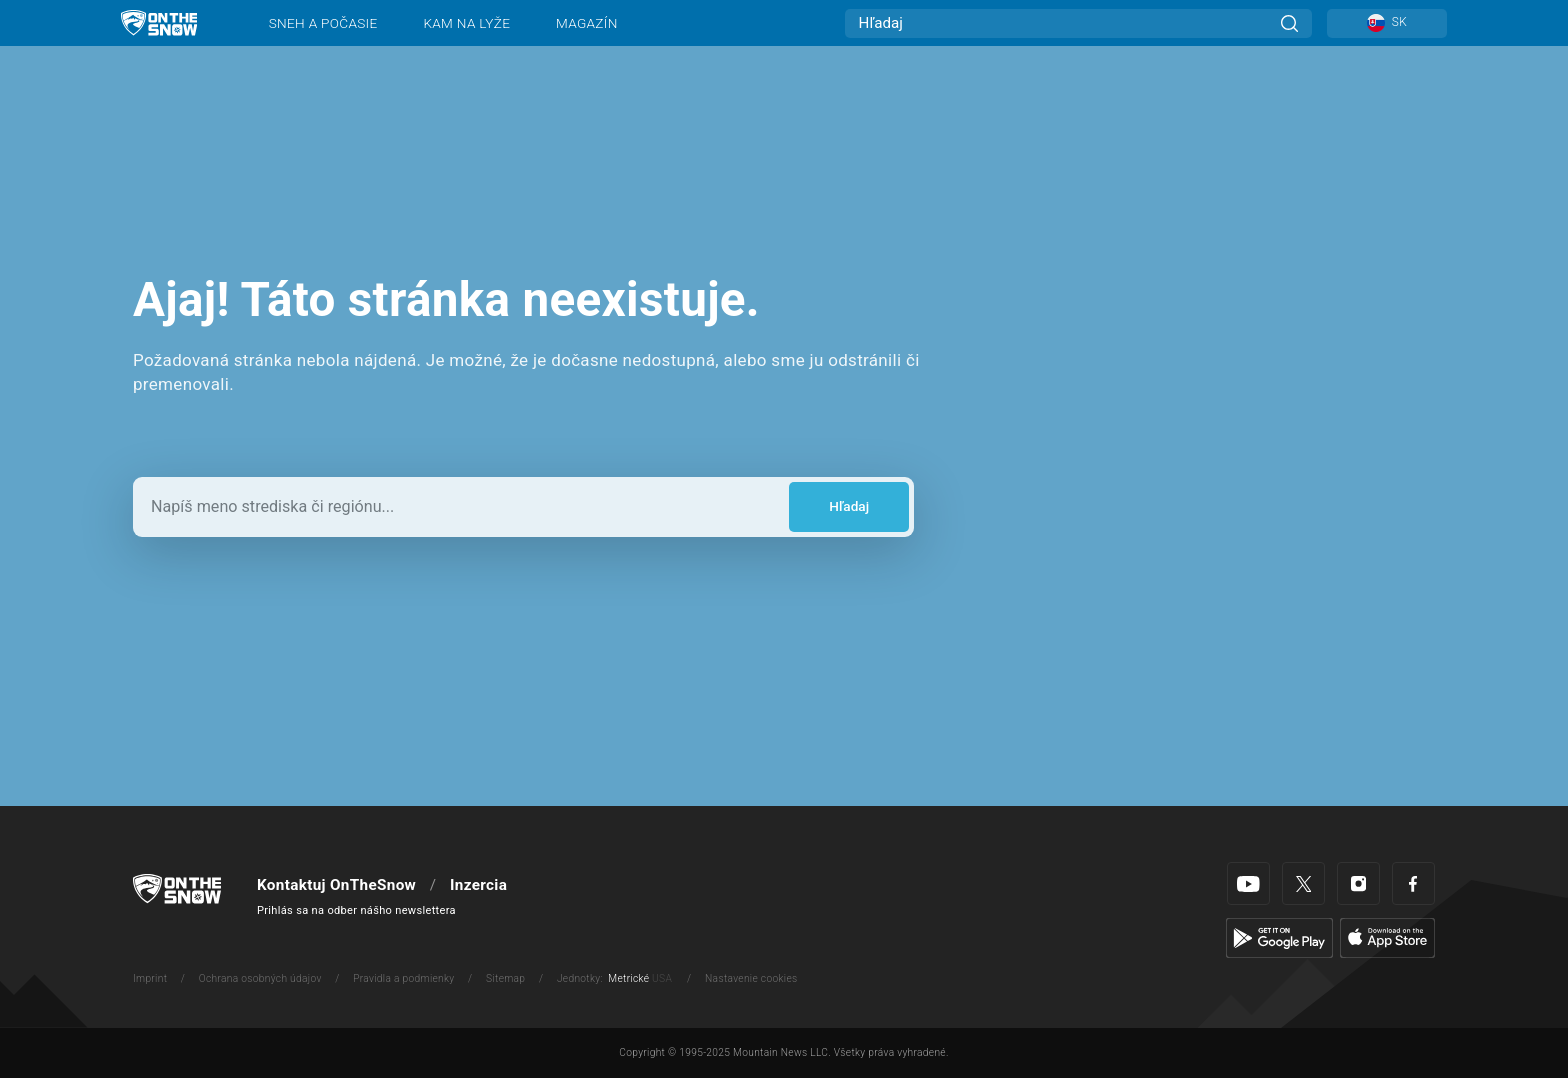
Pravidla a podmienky (403, 978)
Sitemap (505, 978)
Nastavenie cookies (751, 978)
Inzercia (478, 885)
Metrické (628, 978)
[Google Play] (1279, 937)
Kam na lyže (466, 23)
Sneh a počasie (323, 23)
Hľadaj (849, 506)
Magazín (587, 23)
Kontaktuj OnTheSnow (336, 885)
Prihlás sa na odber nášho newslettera (356, 910)
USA (662, 978)
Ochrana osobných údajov (260, 978)
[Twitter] (1303, 883)
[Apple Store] (1387, 937)
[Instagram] (1358, 883)
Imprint (150, 978)
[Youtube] (1248, 883)
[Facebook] (1413, 883)
